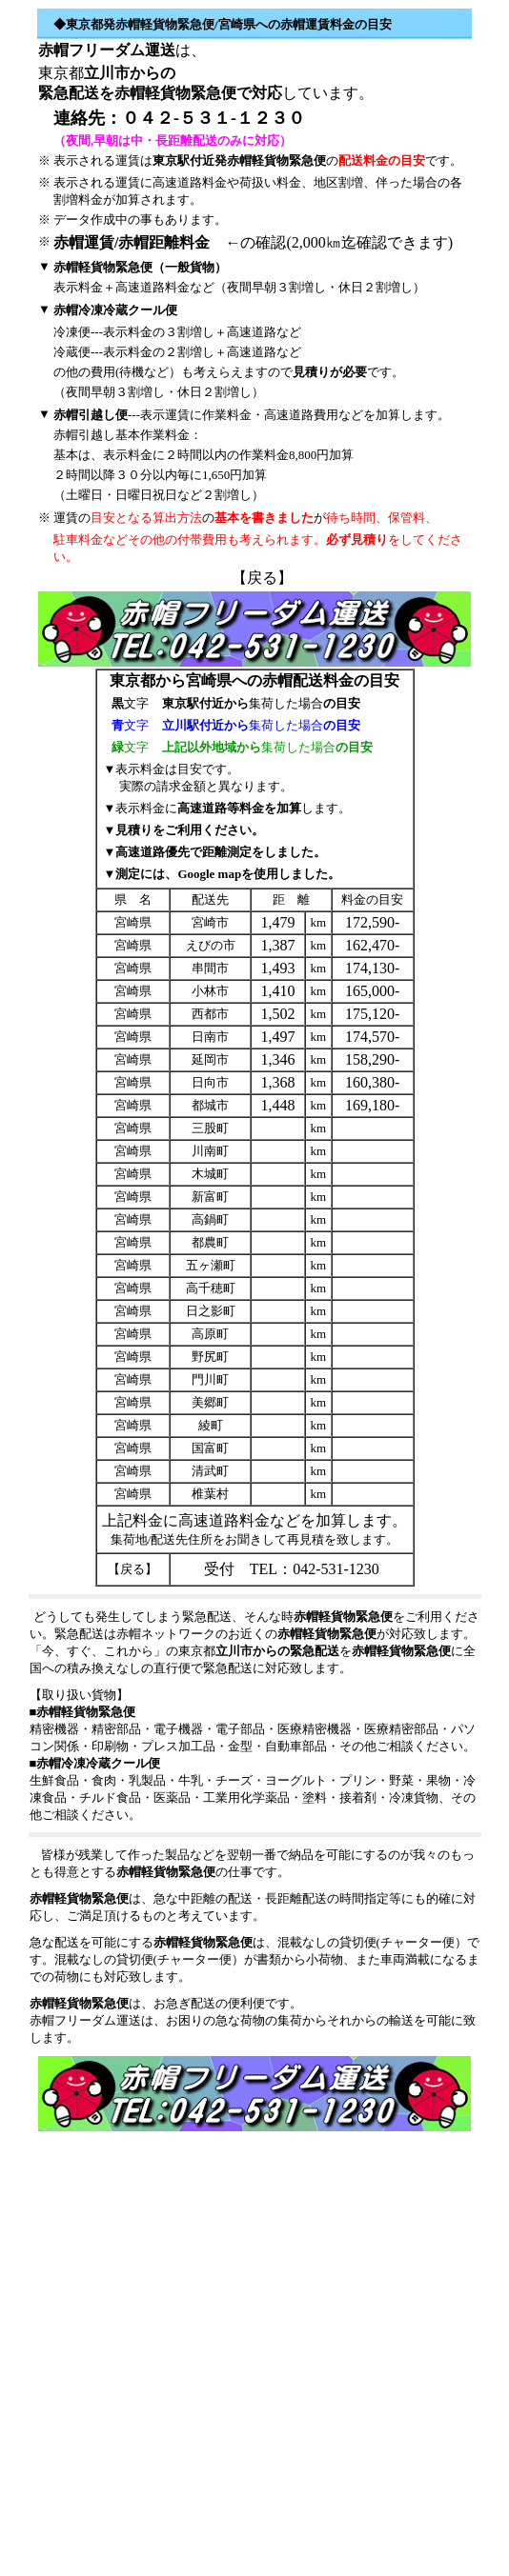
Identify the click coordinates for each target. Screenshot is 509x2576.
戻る (262, 577)
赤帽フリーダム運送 (106, 50)
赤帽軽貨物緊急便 (175, 93)
